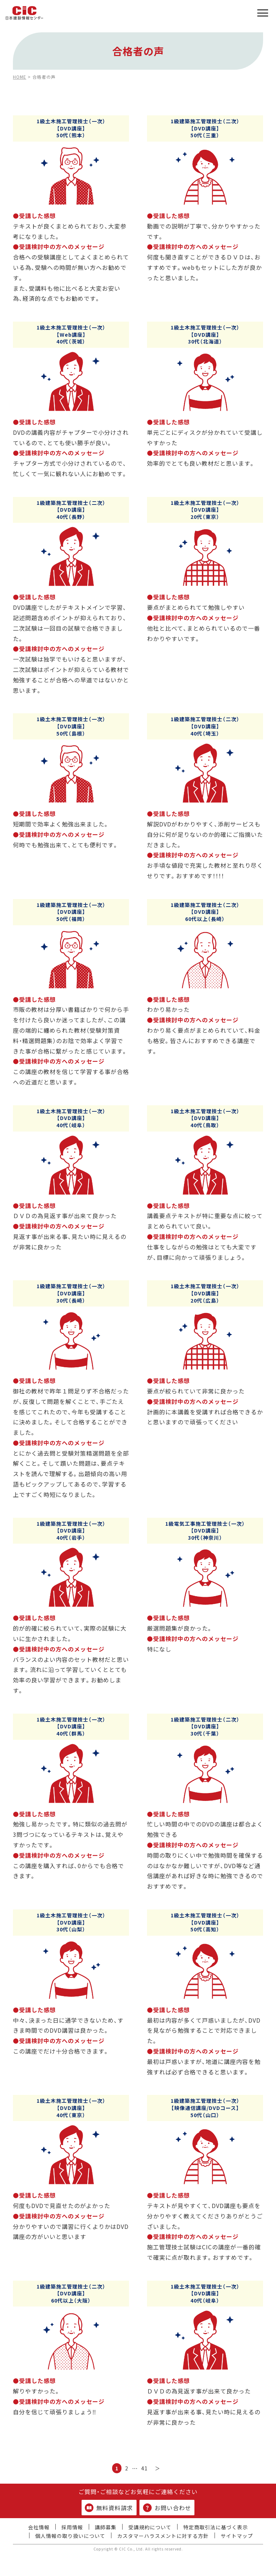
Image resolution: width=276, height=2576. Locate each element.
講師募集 (105, 2527)
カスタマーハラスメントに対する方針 (163, 2535)
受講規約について (149, 2527)
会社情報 (39, 2527)
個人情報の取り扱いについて (70, 2535)
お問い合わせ (167, 2507)
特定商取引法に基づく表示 (215, 2527)
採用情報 (72, 2527)
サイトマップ (237, 2535)
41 (144, 2468)
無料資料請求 (109, 2507)
